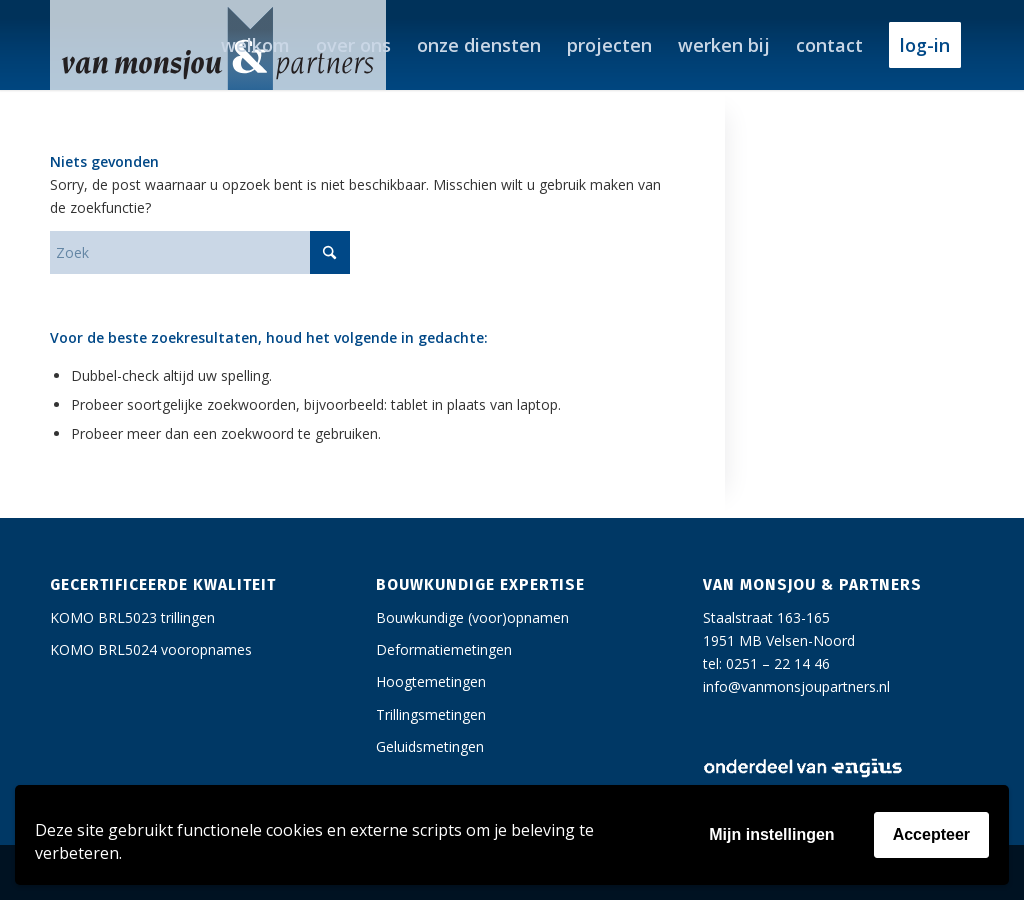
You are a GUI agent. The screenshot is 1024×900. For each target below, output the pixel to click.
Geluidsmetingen (430, 746)
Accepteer (931, 834)
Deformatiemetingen (444, 649)
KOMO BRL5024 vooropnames (151, 649)
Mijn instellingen (771, 834)
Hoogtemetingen (431, 681)
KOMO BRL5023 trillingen (132, 617)
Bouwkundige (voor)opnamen (472, 617)
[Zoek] (200, 252)
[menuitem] (255, 45)
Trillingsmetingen (431, 714)
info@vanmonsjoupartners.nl (796, 686)
